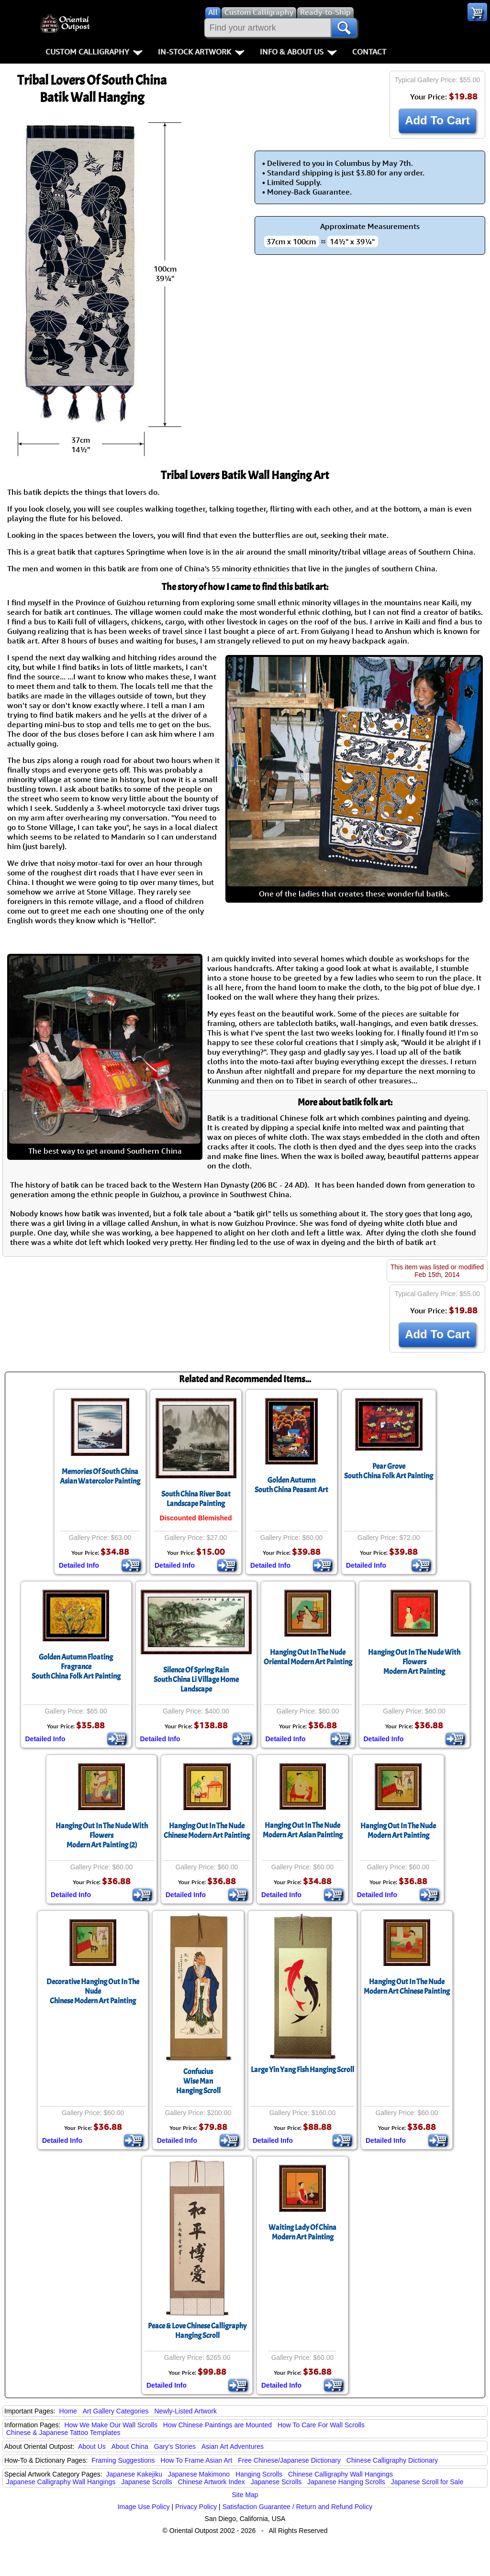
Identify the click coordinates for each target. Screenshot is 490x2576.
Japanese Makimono (199, 2474)
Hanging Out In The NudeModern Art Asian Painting (303, 1830)
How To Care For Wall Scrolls (321, 2425)
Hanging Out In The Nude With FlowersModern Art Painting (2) (102, 1835)
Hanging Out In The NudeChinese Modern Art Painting (207, 1830)
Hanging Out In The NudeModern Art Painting (398, 1830)
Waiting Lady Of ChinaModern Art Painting (302, 2232)
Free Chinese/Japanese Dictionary (289, 2460)
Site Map (245, 2495)
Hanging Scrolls (258, 2474)
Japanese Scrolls (146, 2482)
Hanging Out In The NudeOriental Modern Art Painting (308, 1657)
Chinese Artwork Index (211, 2482)
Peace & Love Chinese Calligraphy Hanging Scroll (197, 2330)
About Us (92, 2446)
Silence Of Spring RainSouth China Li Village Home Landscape (196, 1679)
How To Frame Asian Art (196, 2460)
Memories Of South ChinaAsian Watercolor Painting (100, 1476)
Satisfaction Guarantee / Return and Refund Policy (298, 2507)
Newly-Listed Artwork (185, 2411)
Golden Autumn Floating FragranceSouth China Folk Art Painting (76, 1666)
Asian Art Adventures (232, 2446)
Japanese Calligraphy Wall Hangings (60, 2482)
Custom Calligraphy (94, 51)
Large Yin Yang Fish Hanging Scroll (302, 2069)
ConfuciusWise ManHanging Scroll (198, 2081)
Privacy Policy (196, 2507)
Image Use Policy (144, 2507)
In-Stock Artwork (201, 51)
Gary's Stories (175, 2446)
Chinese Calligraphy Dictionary (392, 2460)
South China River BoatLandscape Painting (196, 1498)
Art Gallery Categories (116, 2411)
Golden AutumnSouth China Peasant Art (291, 1485)
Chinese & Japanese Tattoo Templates (63, 2432)
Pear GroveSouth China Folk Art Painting (388, 1471)
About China (129, 2446)
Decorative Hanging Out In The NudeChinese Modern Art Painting (92, 1991)
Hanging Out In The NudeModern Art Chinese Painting (407, 1986)
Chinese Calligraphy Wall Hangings (340, 2474)
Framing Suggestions (123, 2460)
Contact (369, 51)
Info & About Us (298, 51)
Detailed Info (79, 1565)
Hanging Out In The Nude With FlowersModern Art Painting (414, 1662)
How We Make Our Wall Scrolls (110, 2425)
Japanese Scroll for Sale (427, 2482)
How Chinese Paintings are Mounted (217, 2425)
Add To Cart (437, 120)
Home (68, 2411)
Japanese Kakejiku (134, 2474)
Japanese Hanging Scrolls (346, 2482)
